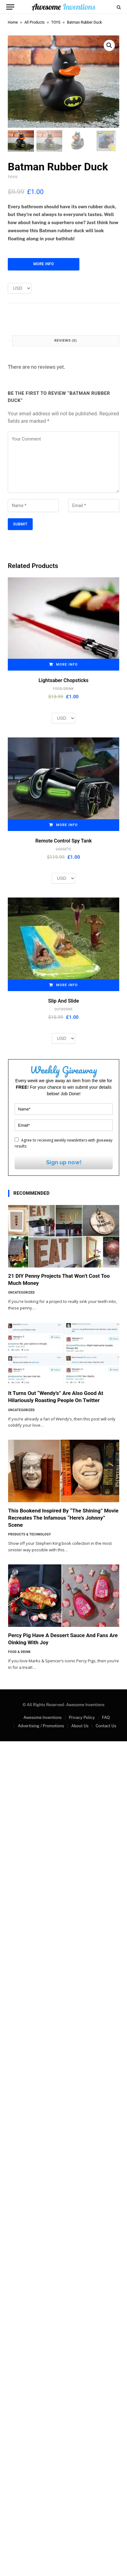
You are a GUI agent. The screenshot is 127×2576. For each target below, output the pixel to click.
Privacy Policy (82, 1717)
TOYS (55, 22)
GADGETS (63, 849)
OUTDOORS (63, 1009)
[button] (109, 45)
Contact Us (106, 1726)
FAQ (106, 1717)
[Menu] (10, 7)
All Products (35, 22)
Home (13, 22)
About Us (80, 1726)
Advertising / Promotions (41, 1726)
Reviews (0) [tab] (65, 341)
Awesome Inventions (42, 1717)
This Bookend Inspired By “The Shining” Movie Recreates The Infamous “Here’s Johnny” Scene (63, 1518)
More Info (43, 264)
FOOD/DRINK (63, 689)
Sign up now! (64, 1162)
